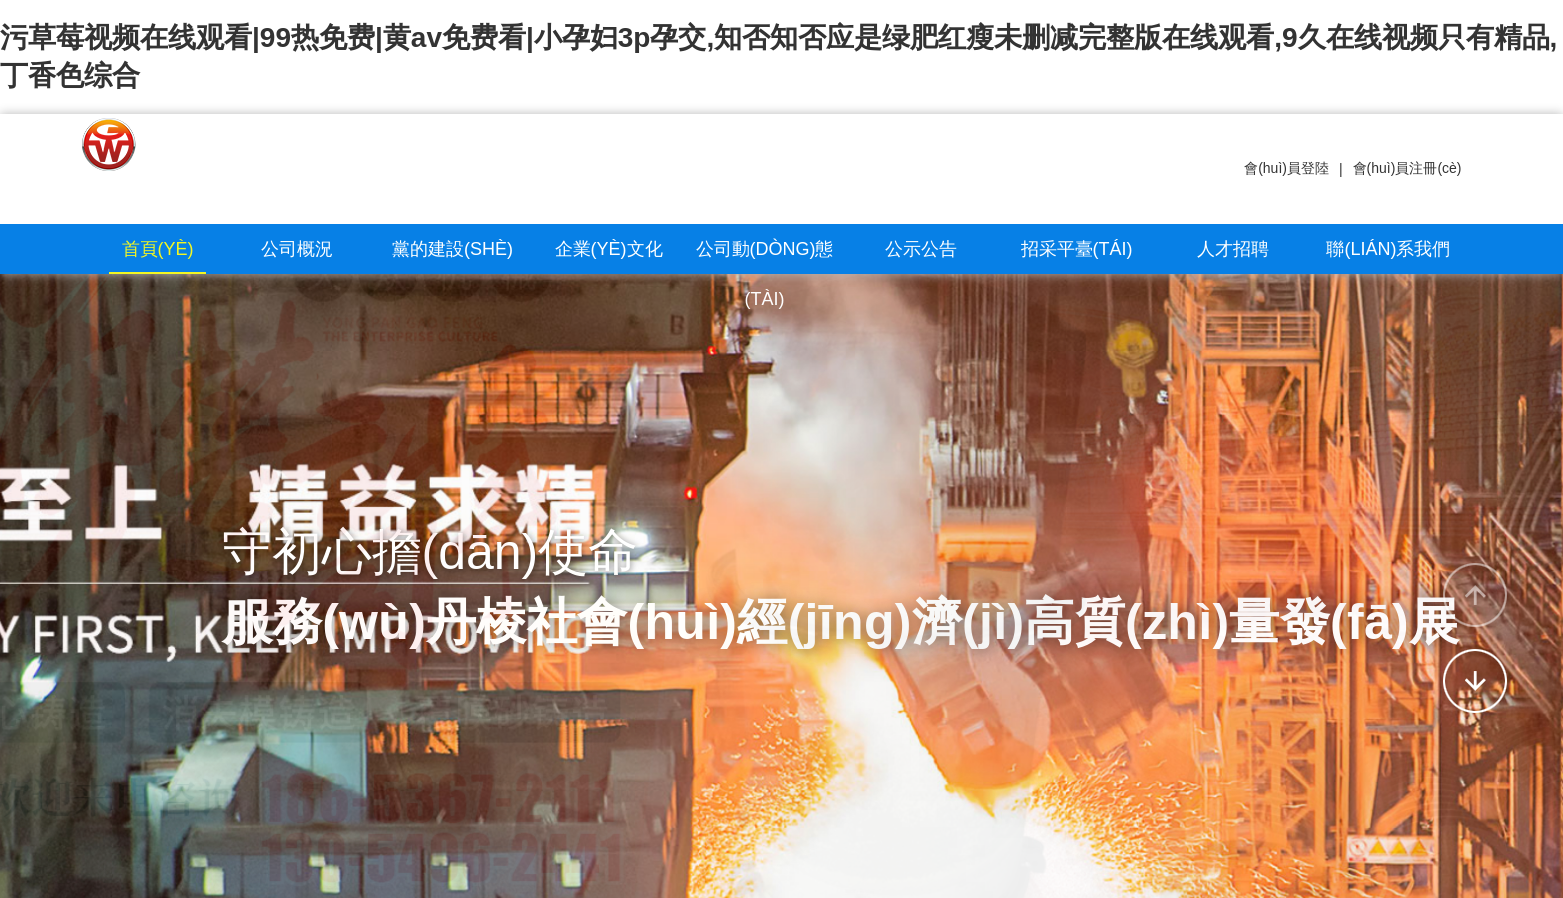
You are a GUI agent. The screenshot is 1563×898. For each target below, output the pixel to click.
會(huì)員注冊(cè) (1407, 168)
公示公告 (921, 249)
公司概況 (297, 249)
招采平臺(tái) (1077, 249)
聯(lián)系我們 (1388, 249)
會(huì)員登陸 (1286, 168)
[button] (1475, 595)
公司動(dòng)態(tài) (765, 274)
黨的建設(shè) (452, 249)
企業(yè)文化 (609, 249)
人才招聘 (1233, 249)
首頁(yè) (158, 249)
